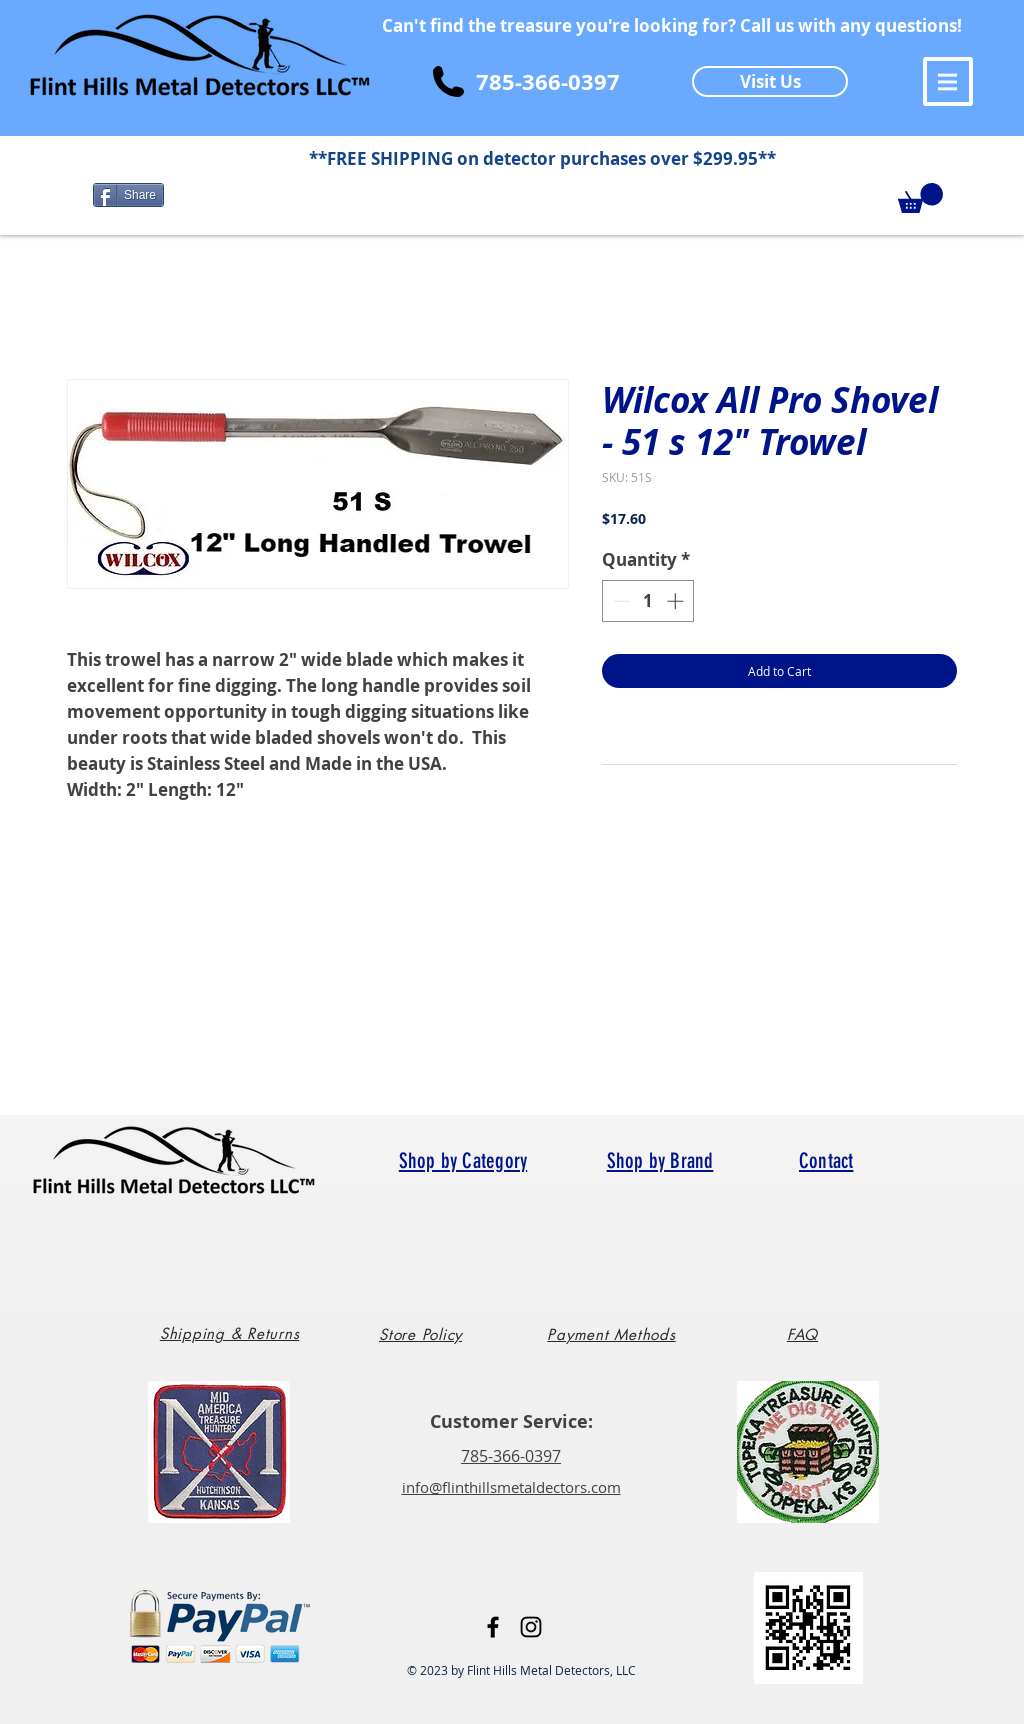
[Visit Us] (770, 81)
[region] (237, 1341)
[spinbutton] (648, 601)
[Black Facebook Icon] (493, 1627)
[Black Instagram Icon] (531, 1627)
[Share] (128, 195)
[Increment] (677, 601)
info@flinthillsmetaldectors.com (511, 1487)
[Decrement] (620, 601)
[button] (948, 81)
